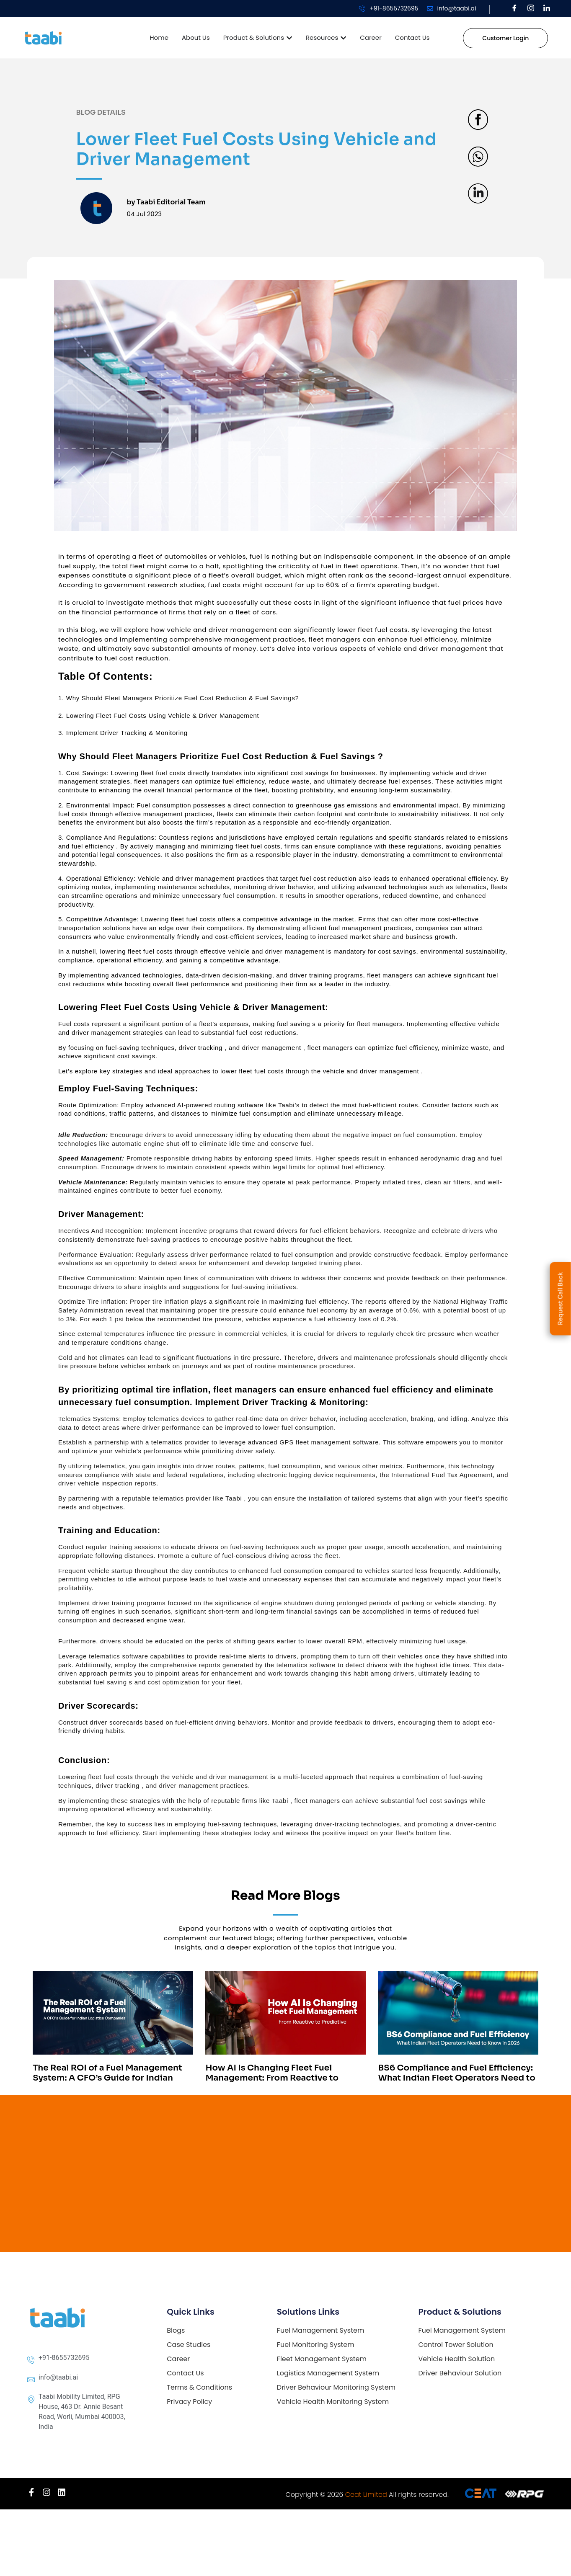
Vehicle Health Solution (456, 2359)
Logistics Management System (328, 2373)
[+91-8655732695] (362, 8)
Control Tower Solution (455, 2344)
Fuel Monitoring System (315, 2344)
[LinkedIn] (547, 8)
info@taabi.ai (456, 8)
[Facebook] (514, 8)
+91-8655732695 (393, 8)
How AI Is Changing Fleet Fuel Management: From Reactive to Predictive (271, 2078)
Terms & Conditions (199, 2387)
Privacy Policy (189, 2401)
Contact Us (185, 2373)
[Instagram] (530, 8)
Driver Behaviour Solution (459, 2373)
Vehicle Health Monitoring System (333, 2401)
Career (178, 2359)
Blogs (176, 2330)
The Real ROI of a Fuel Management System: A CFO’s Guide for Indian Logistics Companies (107, 2078)
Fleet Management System (322, 2359)
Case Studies (188, 2344)
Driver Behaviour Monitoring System (336, 2387)
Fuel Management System (320, 2330)
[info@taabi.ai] (430, 8)
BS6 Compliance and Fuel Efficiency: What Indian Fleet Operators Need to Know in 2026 (456, 2078)
